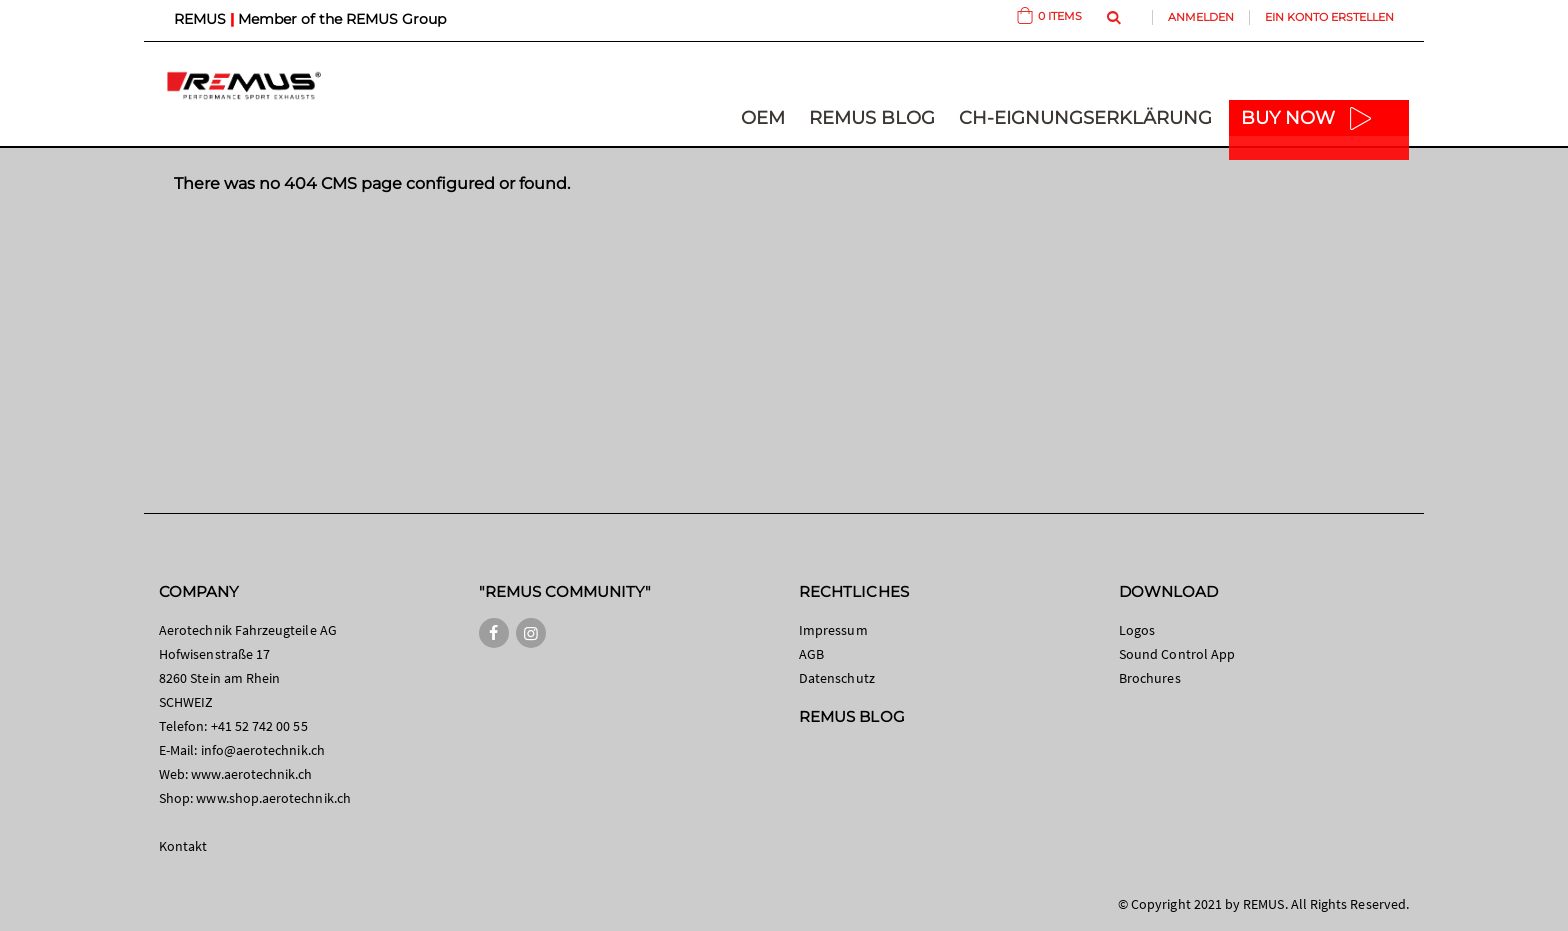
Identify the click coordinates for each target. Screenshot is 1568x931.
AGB (811, 654)
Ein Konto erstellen (1329, 17)
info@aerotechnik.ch (263, 750)
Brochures (1150, 678)
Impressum (833, 630)
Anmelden (1201, 17)
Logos (1137, 630)
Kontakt (183, 846)
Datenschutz (837, 678)
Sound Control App (1177, 654)
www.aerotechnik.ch (251, 774)
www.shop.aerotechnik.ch (273, 798)
